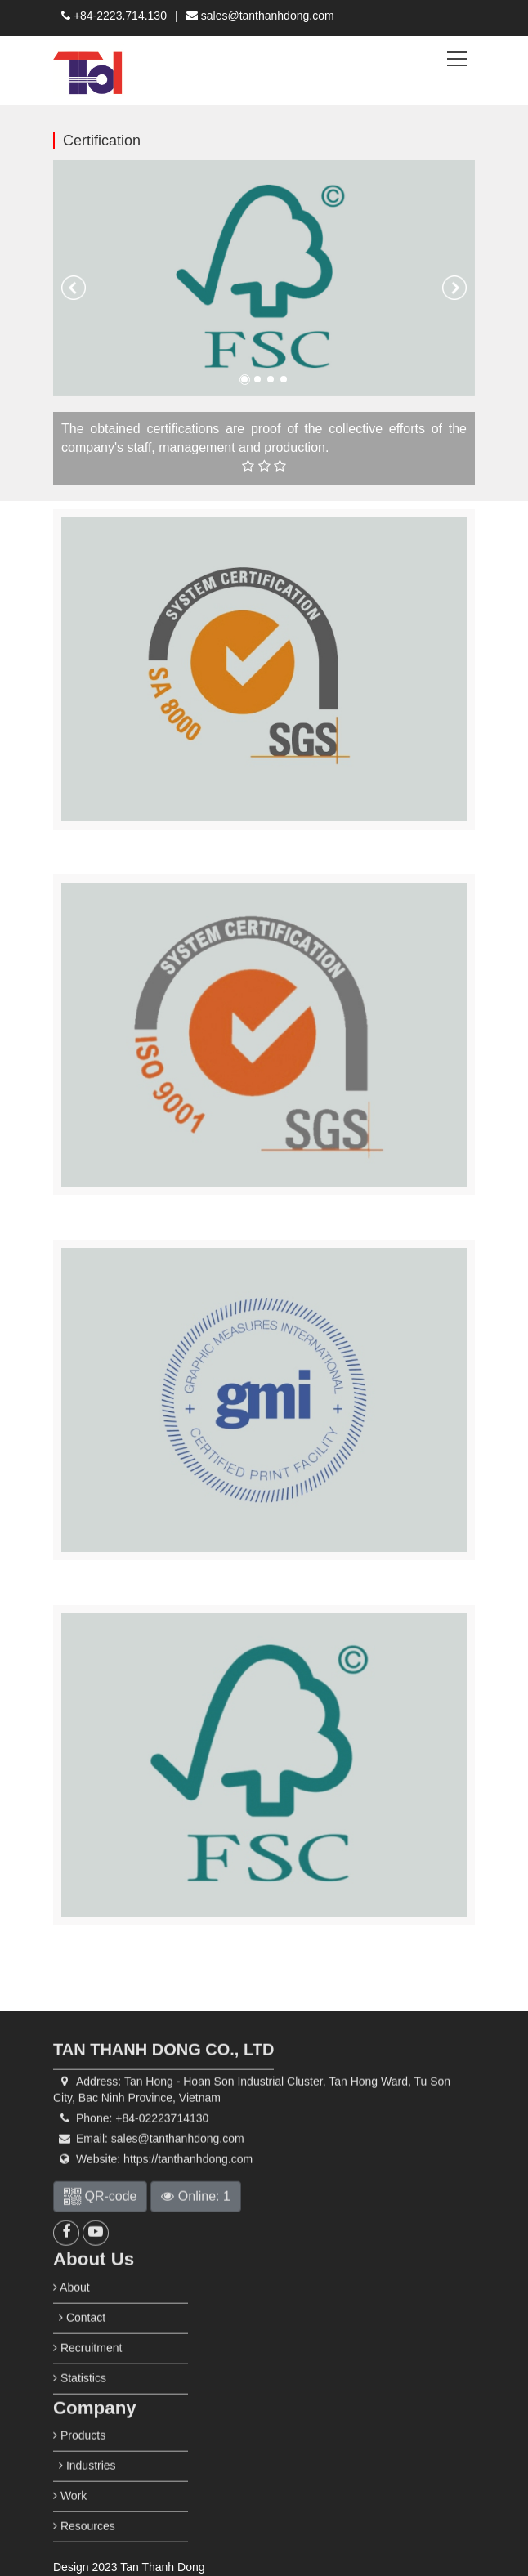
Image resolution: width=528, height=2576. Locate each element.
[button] (73, 287)
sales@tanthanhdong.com (260, 15)
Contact (82, 2349)
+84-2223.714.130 (114, 15)
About (71, 2319)
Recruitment (87, 2379)
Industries (87, 2497)
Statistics (79, 2410)
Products (79, 2467)
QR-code (100, 2228)
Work (70, 2527)
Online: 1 (195, 2228)
